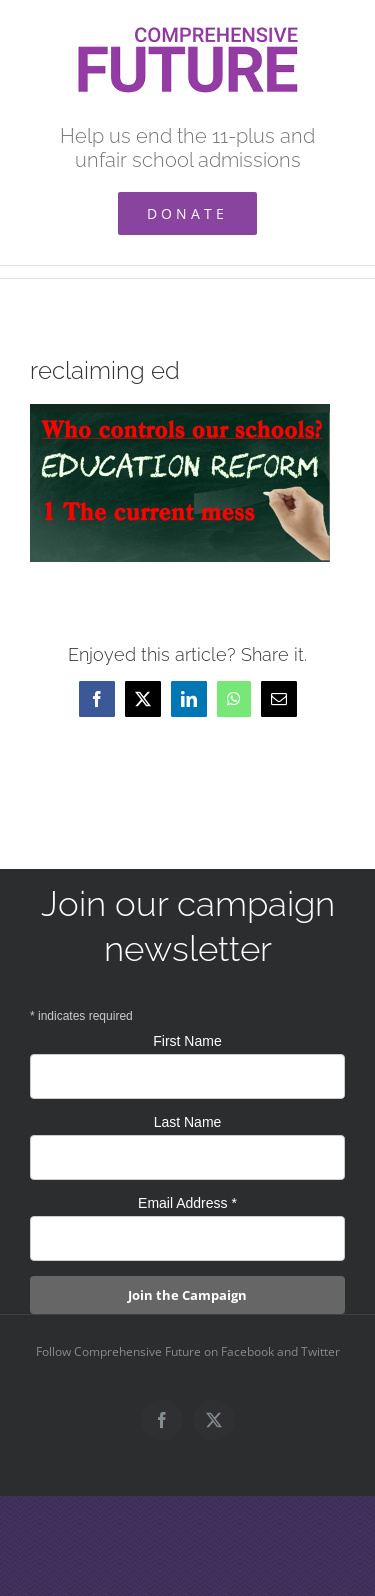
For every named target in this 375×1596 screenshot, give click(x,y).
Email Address (187, 1203)
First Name (187, 1041)
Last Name (188, 1122)
